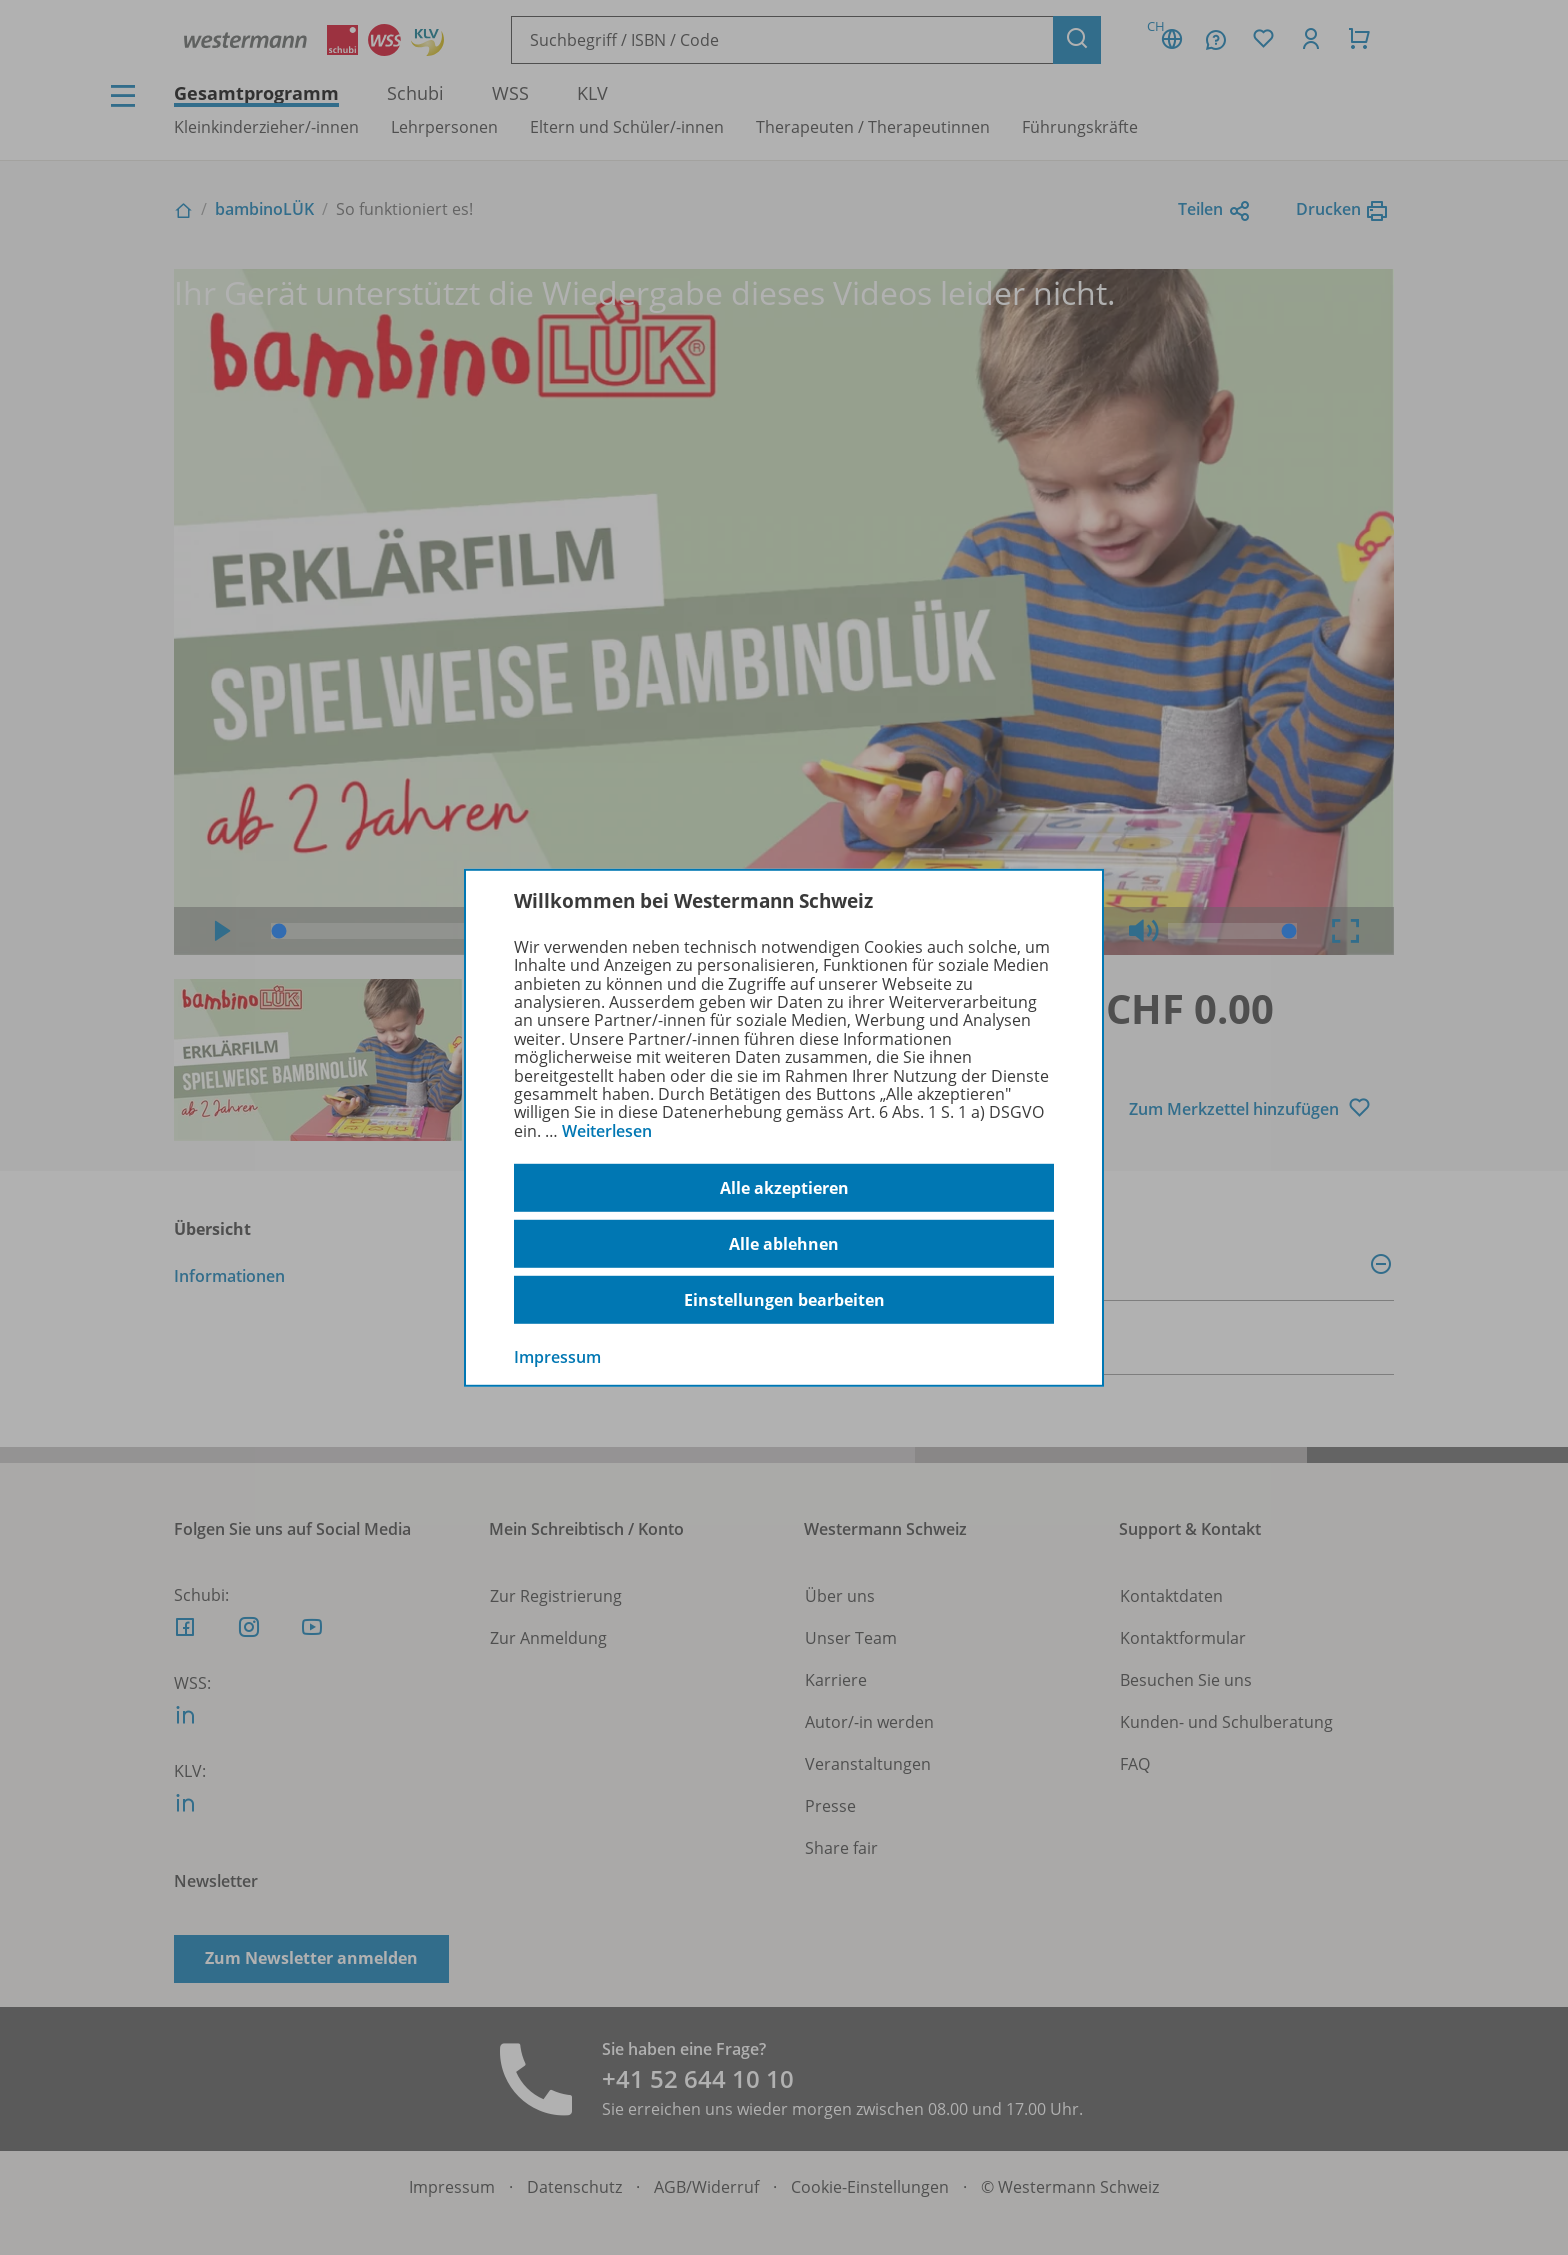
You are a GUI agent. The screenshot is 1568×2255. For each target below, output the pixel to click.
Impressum (557, 1357)
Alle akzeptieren (784, 1188)
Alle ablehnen (784, 1244)
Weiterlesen (607, 1131)
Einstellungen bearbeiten (784, 1300)
